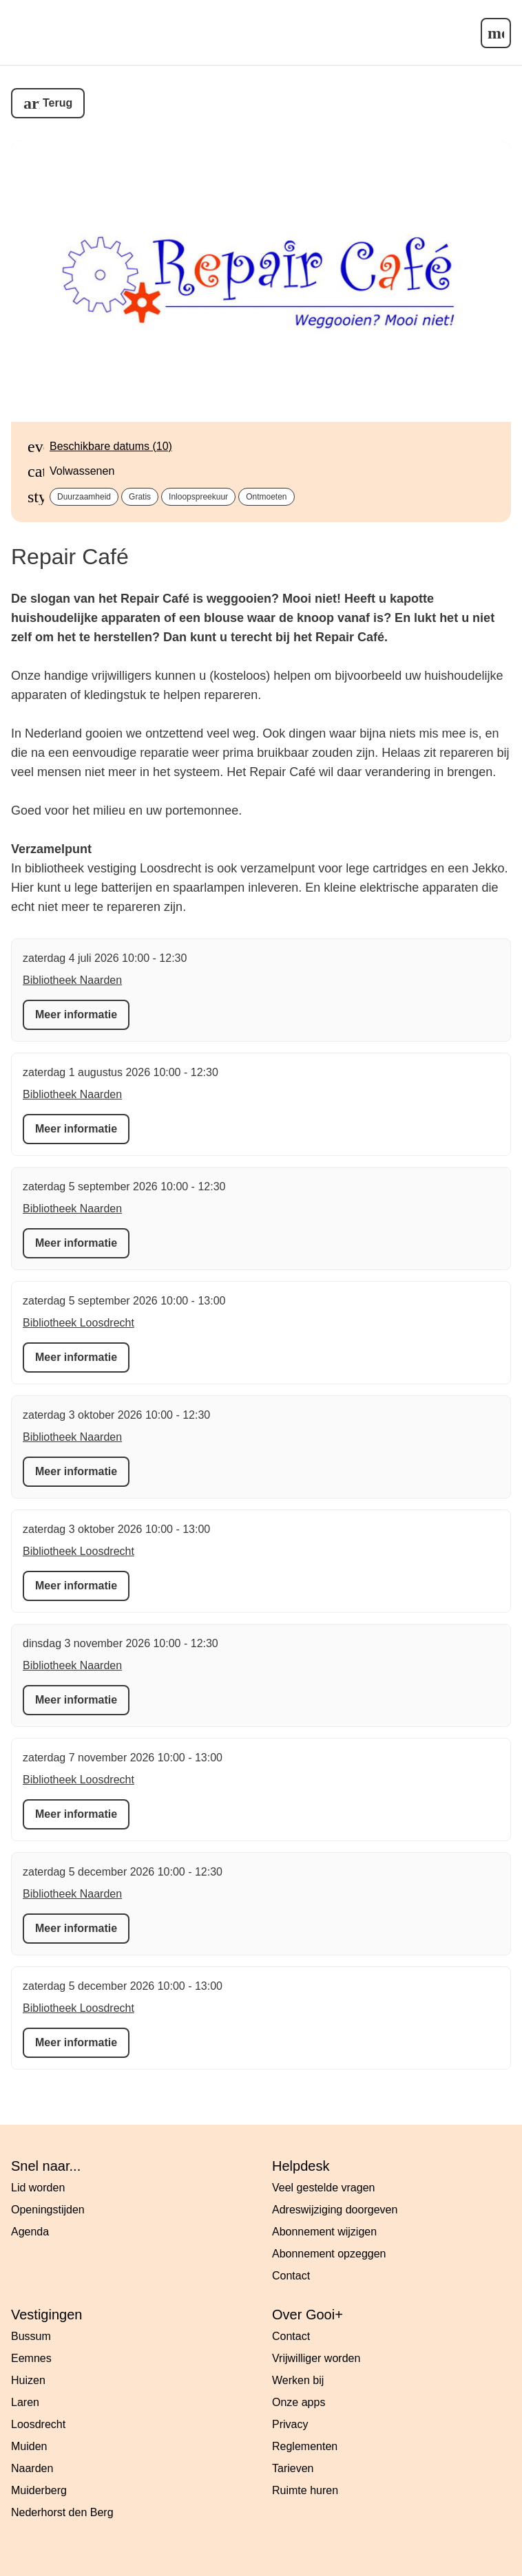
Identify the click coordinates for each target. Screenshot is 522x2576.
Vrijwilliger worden (316, 2358)
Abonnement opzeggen (329, 2254)
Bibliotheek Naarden (72, 980)
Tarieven (292, 2468)
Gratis (140, 497)
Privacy (290, 2424)
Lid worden (38, 2187)
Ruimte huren (305, 2490)
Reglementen (304, 2446)
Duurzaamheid (84, 497)
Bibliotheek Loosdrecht (78, 1323)
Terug (57, 103)
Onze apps (298, 2402)
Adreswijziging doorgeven (334, 2209)
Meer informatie (76, 1014)
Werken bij (298, 2380)
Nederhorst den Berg (62, 2512)
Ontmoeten (266, 497)
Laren (25, 2402)
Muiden (29, 2446)
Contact (291, 2276)
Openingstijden (48, 2209)
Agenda (30, 2231)
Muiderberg (39, 2490)
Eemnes (31, 2358)
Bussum (31, 2336)
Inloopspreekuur (198, 497)
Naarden (32, 2468)
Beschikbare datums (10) (111, 446)
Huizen (28, 2380)
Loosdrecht (38, 2424)
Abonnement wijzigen (324, 2231)
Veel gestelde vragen (323, 2187)
